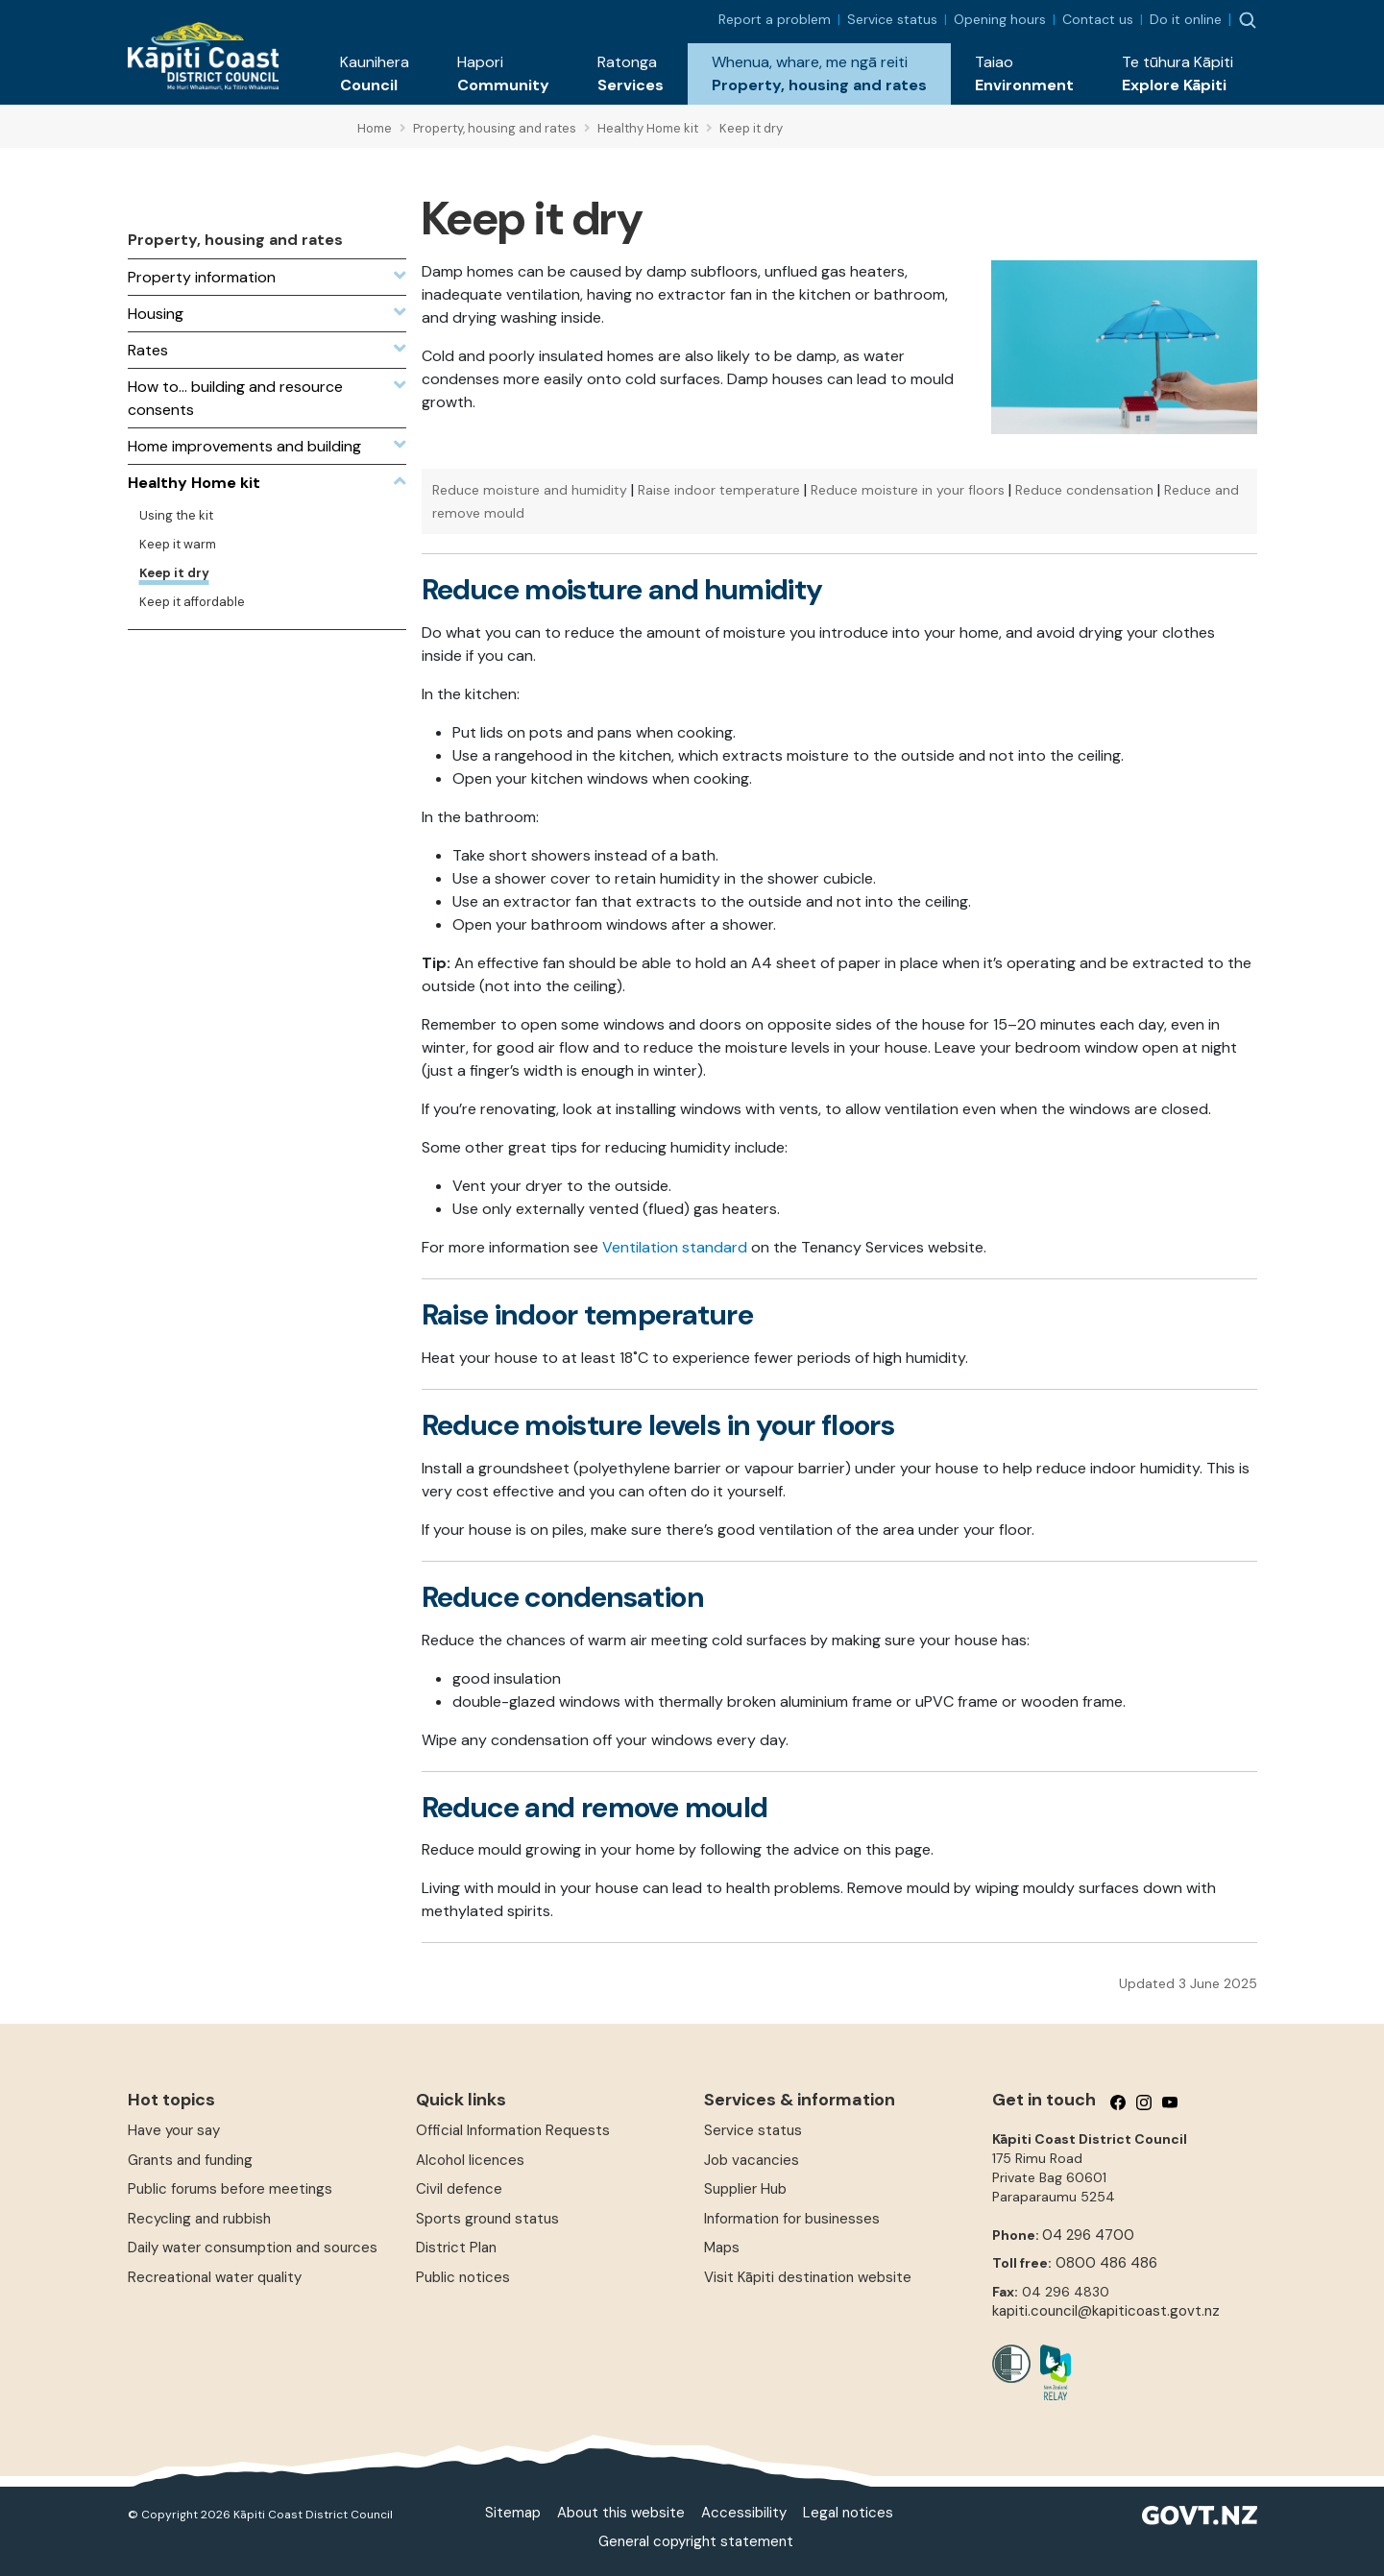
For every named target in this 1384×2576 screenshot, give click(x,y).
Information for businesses (792, 2218)
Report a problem (774, 19)
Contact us (1097, 19)
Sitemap (513, 2512)
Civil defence (459, 2189)
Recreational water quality (215, 2277)
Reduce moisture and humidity (529, 489)
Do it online (1186, 19)
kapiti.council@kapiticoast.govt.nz (1106, 2311)
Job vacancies (751, 2160)
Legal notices (848, 2512)
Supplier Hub (745, 2189)
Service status (892, 19)
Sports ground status (487, 2218)
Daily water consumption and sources (252, 2247)
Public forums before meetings (230, 2189)
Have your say (174, 2130)
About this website (621, 2512)
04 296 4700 (1088, 2235)
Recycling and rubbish (199, 2218)
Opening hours (1000, 19)
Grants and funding (190, 2160)
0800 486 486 (1106, 2262)
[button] (374, 74)
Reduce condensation (1084, 489)
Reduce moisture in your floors (908, 489)
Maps (722, 2247)
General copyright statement (695, 2541)
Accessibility (744, 2512)
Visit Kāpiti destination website (807, 2277)
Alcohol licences (470, 2160)
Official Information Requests (513, 2130)
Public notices (463, 2277)
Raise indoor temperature (719, 489)
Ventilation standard (674, 1247)
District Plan (456, 2247)
